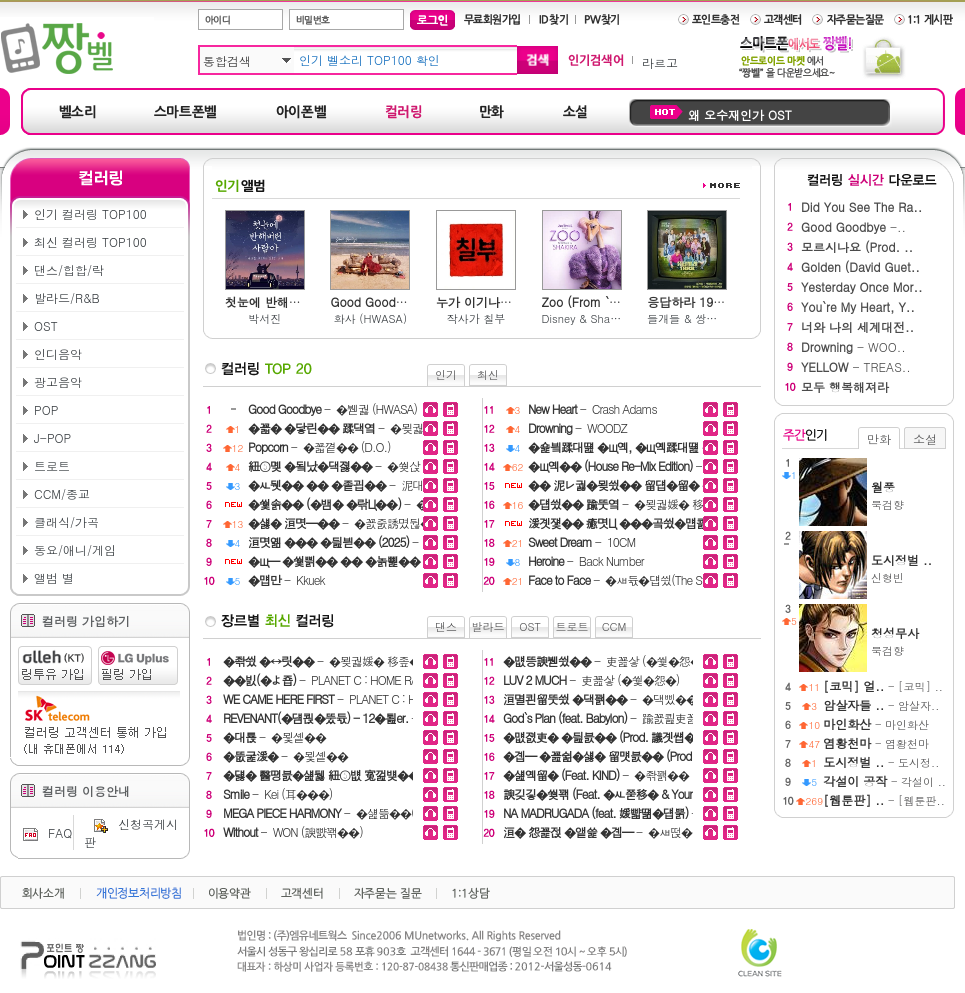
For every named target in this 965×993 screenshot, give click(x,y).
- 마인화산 (876, 724)
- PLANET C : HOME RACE (327, 679)
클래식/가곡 (66, 521)
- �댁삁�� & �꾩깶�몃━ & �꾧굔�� (343, 541)
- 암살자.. (881, 705)
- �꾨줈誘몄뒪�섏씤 (343, 522)
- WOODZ (577, 427)
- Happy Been (632, 812)
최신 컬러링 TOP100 (90, 241)
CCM (614, 626)
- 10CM (581, 541)
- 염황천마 (876, 743)
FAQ (45, 832)
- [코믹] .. (883, 686)
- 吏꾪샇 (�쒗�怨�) (603, 660)
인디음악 (58, 353)
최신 (488, 374)
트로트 (52, 465)
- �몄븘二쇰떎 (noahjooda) (623, 446)
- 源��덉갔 (653, 755)
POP (46, 409)
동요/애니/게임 (75, 549)
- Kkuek (286, 579)
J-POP (52, 437)
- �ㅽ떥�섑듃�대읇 (625, 831)
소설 (925, 438)
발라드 (488, 626)
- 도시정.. (881, 762)
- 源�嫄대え (623, 465)
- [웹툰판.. (884, 800)
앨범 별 (54, 577)
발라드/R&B (67, 297)
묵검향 (908, 495)
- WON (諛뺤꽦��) (293, 831)
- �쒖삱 (334, 465)
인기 (446, 374)
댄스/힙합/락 (69, 269)
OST (46, 325)
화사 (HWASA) (370, 318)
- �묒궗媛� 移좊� (343, 427)
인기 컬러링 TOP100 (90, 213)
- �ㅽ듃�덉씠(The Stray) (623, 579)
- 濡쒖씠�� (343, 560)
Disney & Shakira (582, 318)
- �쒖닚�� (623, 484)
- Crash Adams (592, 408)
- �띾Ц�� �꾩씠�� (343, 503)
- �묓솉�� (274, 736)
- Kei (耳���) (277, 793)
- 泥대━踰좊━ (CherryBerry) (343, 484)
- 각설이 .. (884, 781)
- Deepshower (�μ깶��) (682, 793)
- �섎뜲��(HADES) (338, 812)
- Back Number (586, 560)
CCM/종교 (62, 493)
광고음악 (58, 381)
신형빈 (908, 568)
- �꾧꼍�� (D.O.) (319, 446)
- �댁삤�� (600, 698)
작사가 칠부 (476, 318)
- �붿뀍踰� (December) (623, 522)
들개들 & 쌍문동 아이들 (687, 318)
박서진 (264, 318)
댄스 (446, 626)
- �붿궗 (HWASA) (332, 408)
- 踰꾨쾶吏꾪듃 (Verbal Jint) (634, 717)
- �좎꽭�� (596, 774)
